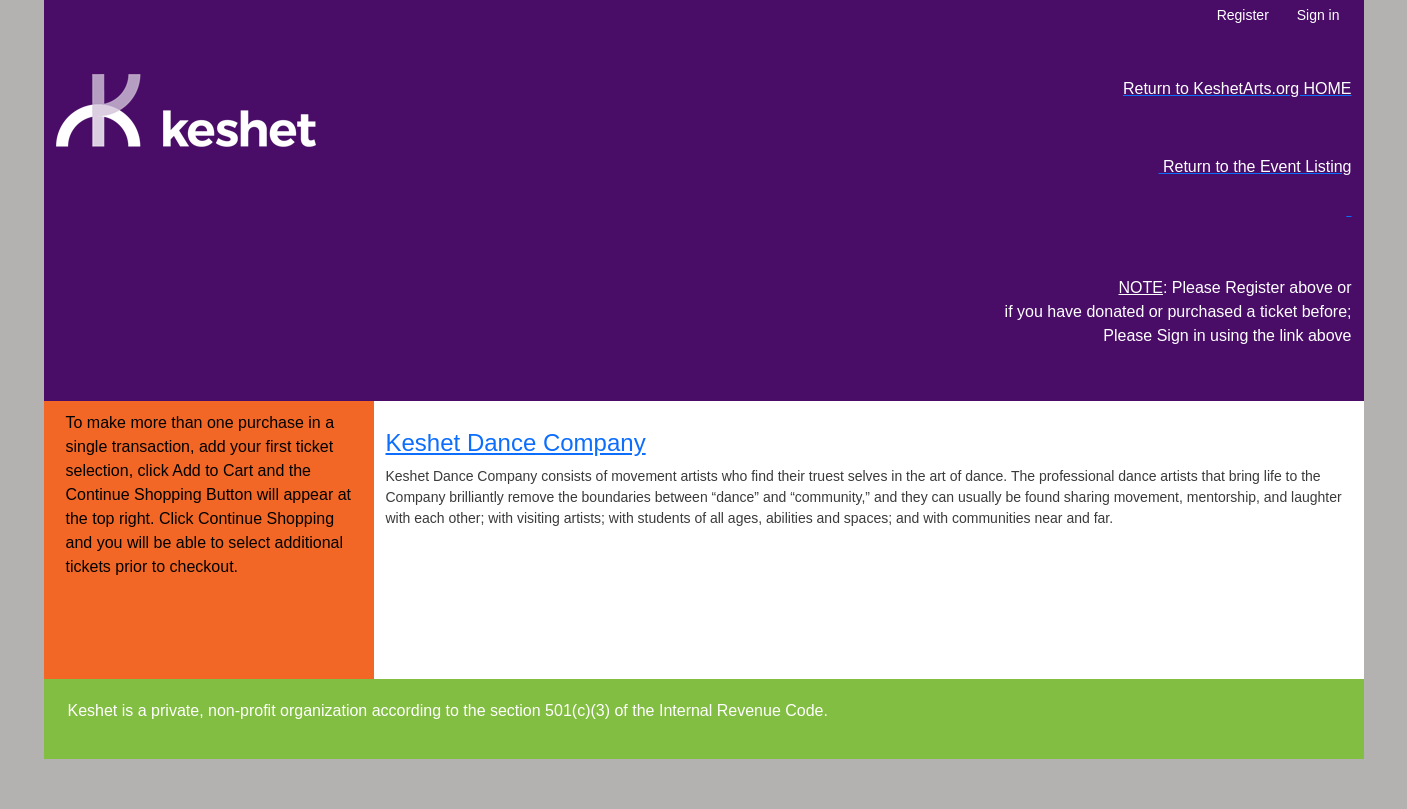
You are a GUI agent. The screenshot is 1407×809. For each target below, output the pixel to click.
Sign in (1318, 15)
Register (1243, 15)
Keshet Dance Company (516, 442)
